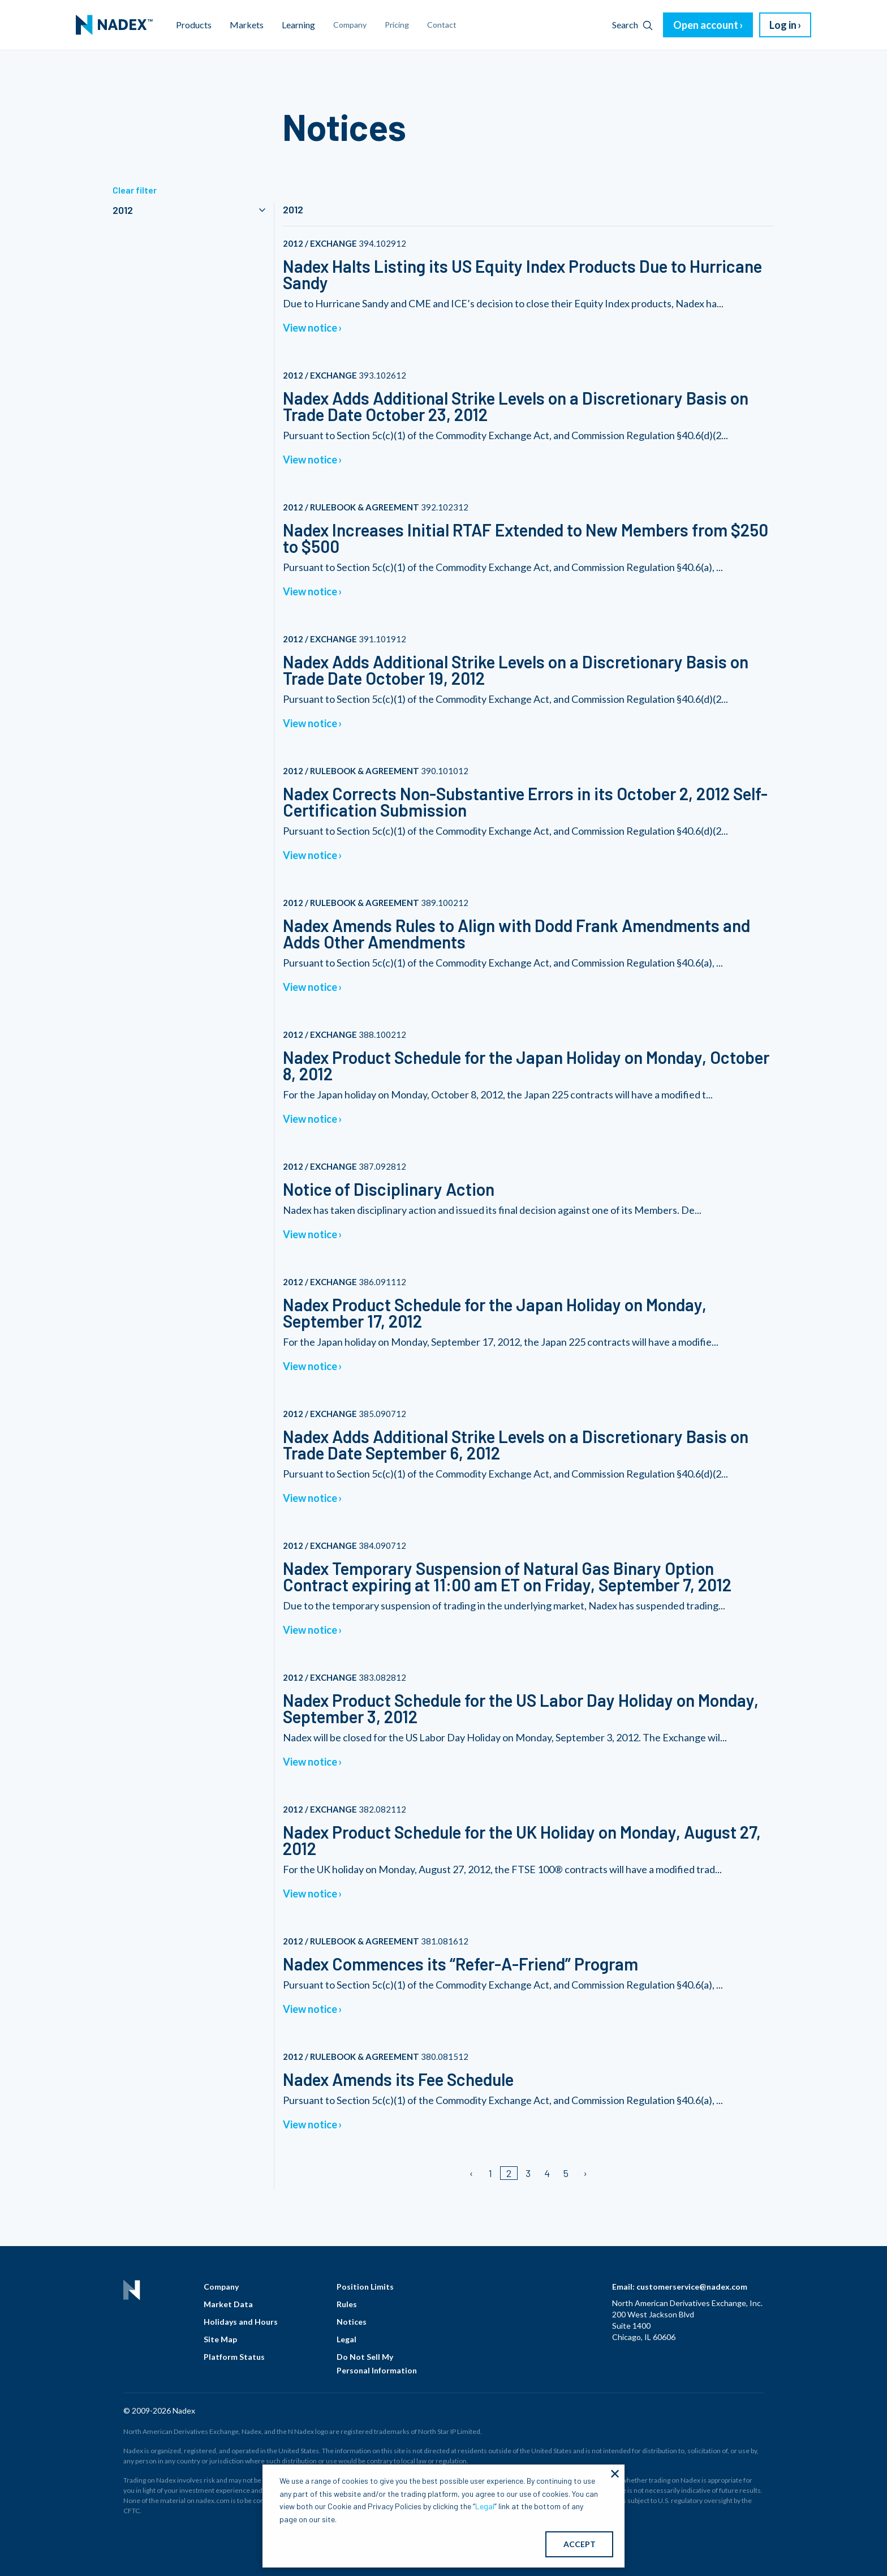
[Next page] (584, 2173)
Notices (352, 2321)
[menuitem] (114, 25)
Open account (705, 25)
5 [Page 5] (566, 2173)
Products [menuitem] (194, 24)
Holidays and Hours (241, 2321)
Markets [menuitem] (247, 24)
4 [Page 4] (547, 2173)
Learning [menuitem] (298, 24)
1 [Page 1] (490, 2173)
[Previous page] (472, 2173)
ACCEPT (579, 2544)
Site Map (220, 2339)
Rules (347, 2304)
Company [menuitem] (350, 24)
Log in (782, 25)
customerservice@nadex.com (691, 2286)
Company (221, 2286)
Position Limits (365, 2286)
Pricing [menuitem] (397, 24)
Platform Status (234, 2357)
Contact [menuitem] (442, 24)
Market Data (228, 2304)
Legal (346, 2339)
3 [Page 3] (528, 2173)
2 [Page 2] (508, 2173)
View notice (310, 327)
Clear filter (135, 189)
